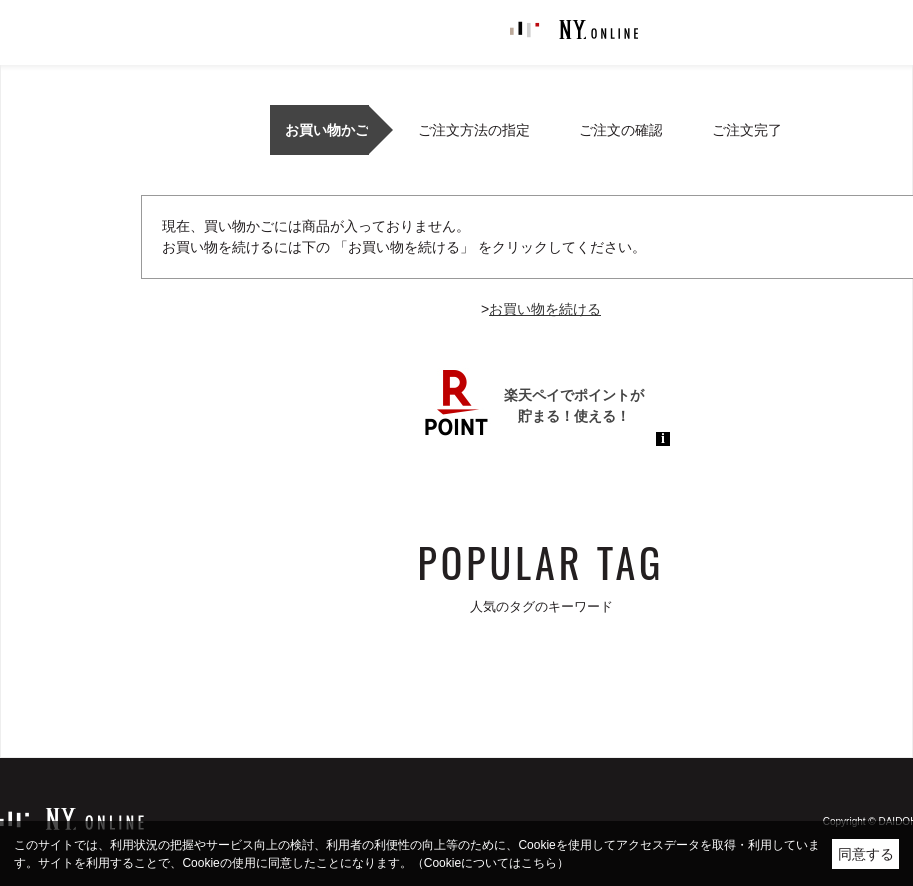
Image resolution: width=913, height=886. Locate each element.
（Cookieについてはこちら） (490, 863)
